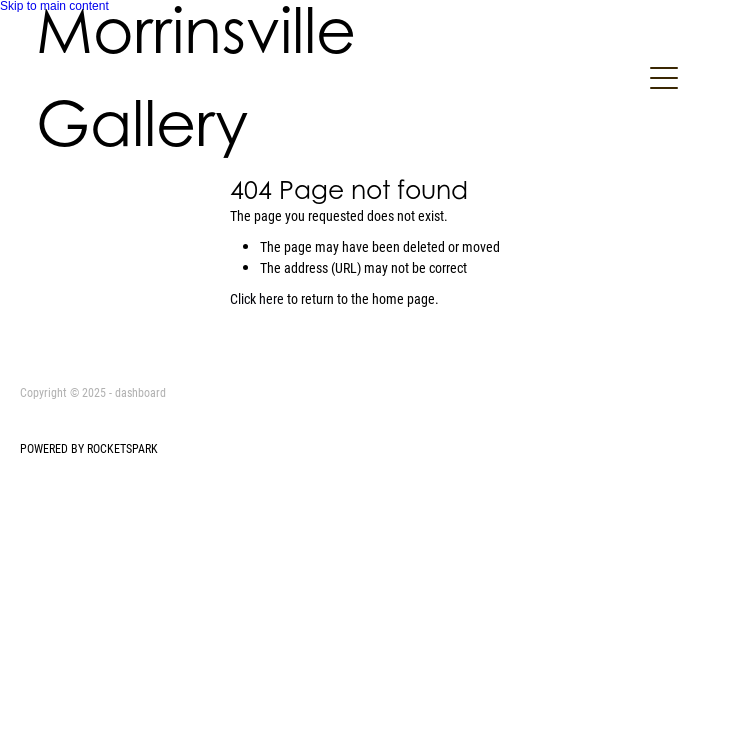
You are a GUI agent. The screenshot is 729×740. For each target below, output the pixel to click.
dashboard (140, 392)
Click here (257, 298)
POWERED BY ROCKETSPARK (89, 448)
